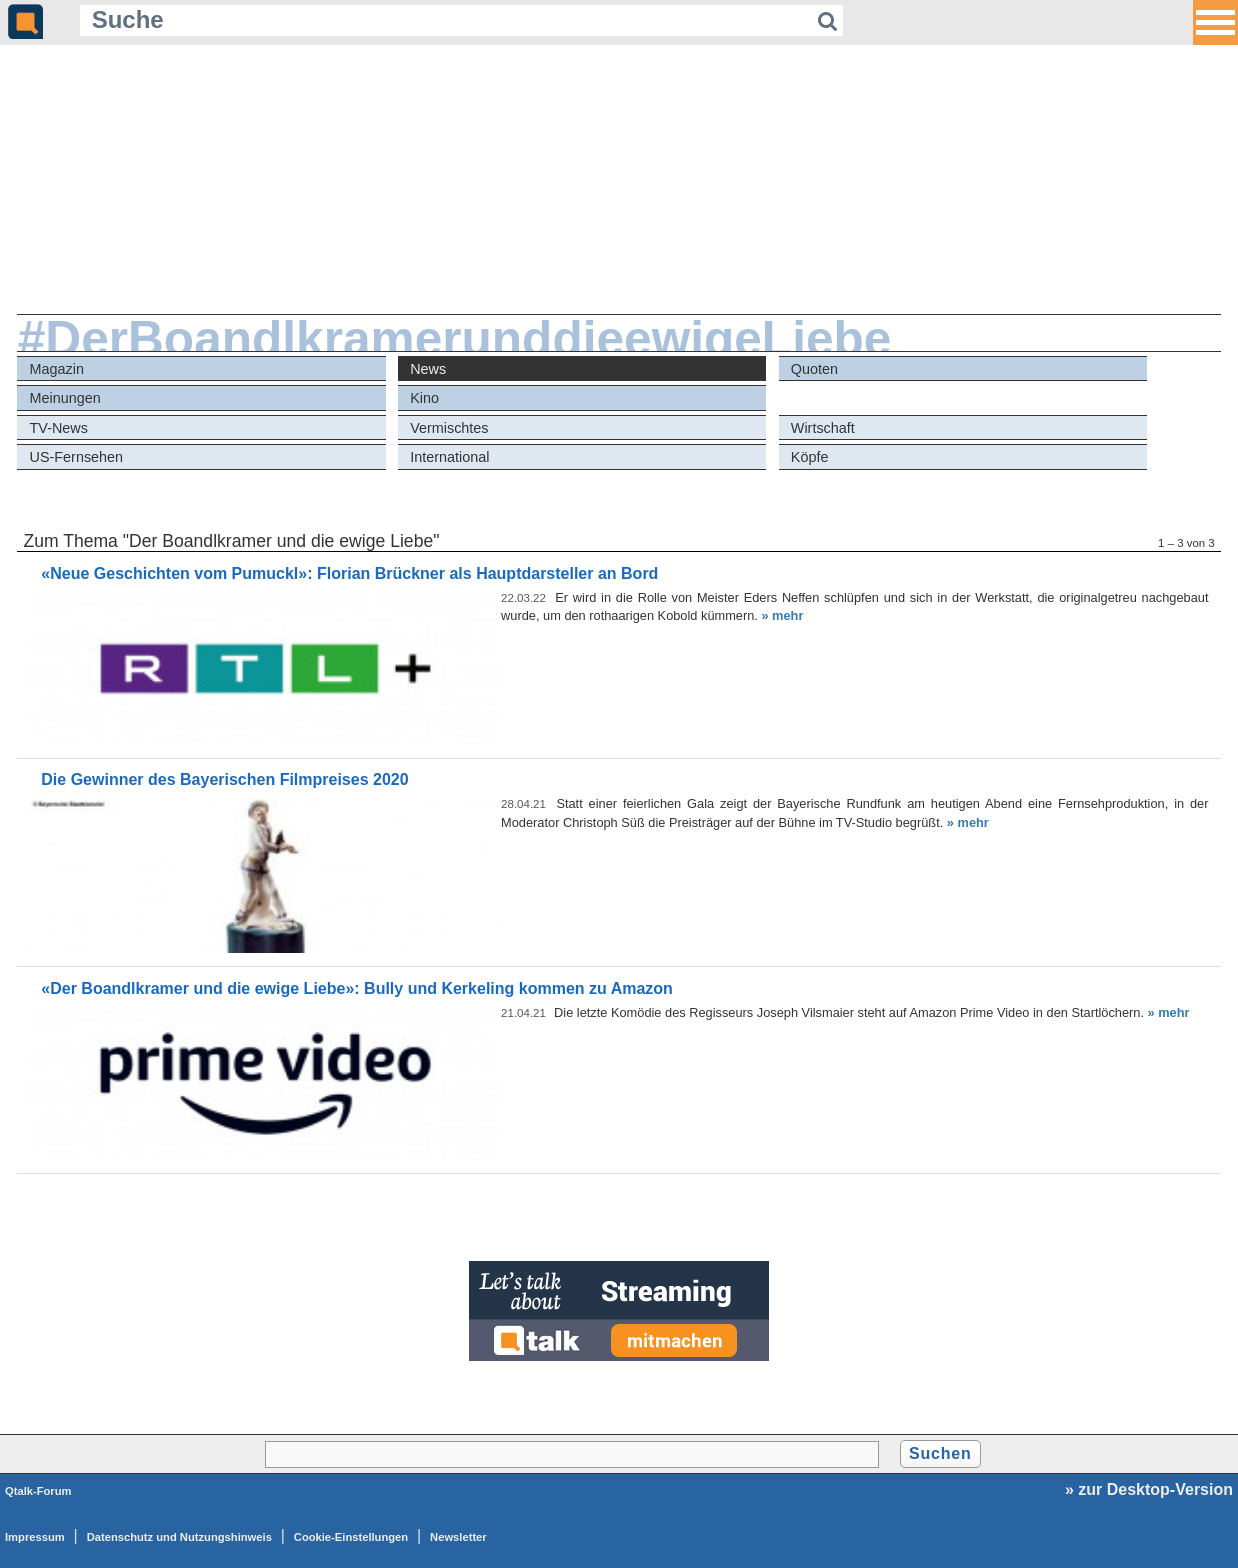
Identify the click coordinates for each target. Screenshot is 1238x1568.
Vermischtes (449, 428)
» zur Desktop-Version (1149, 1489)
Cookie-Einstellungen (351, 1537)
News (428, 369)
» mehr (782, 615)
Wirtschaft (823, 428)
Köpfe (810, 457)
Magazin (57, 369)
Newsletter (458, 1537)
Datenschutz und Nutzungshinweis (179, 1537)
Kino (424, 398)
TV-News (59, 428)
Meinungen (65, 398)
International (449, 457)
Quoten (814, 369)
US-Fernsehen (77, 457)
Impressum (35, 1537)
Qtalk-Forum (38, 1491)
